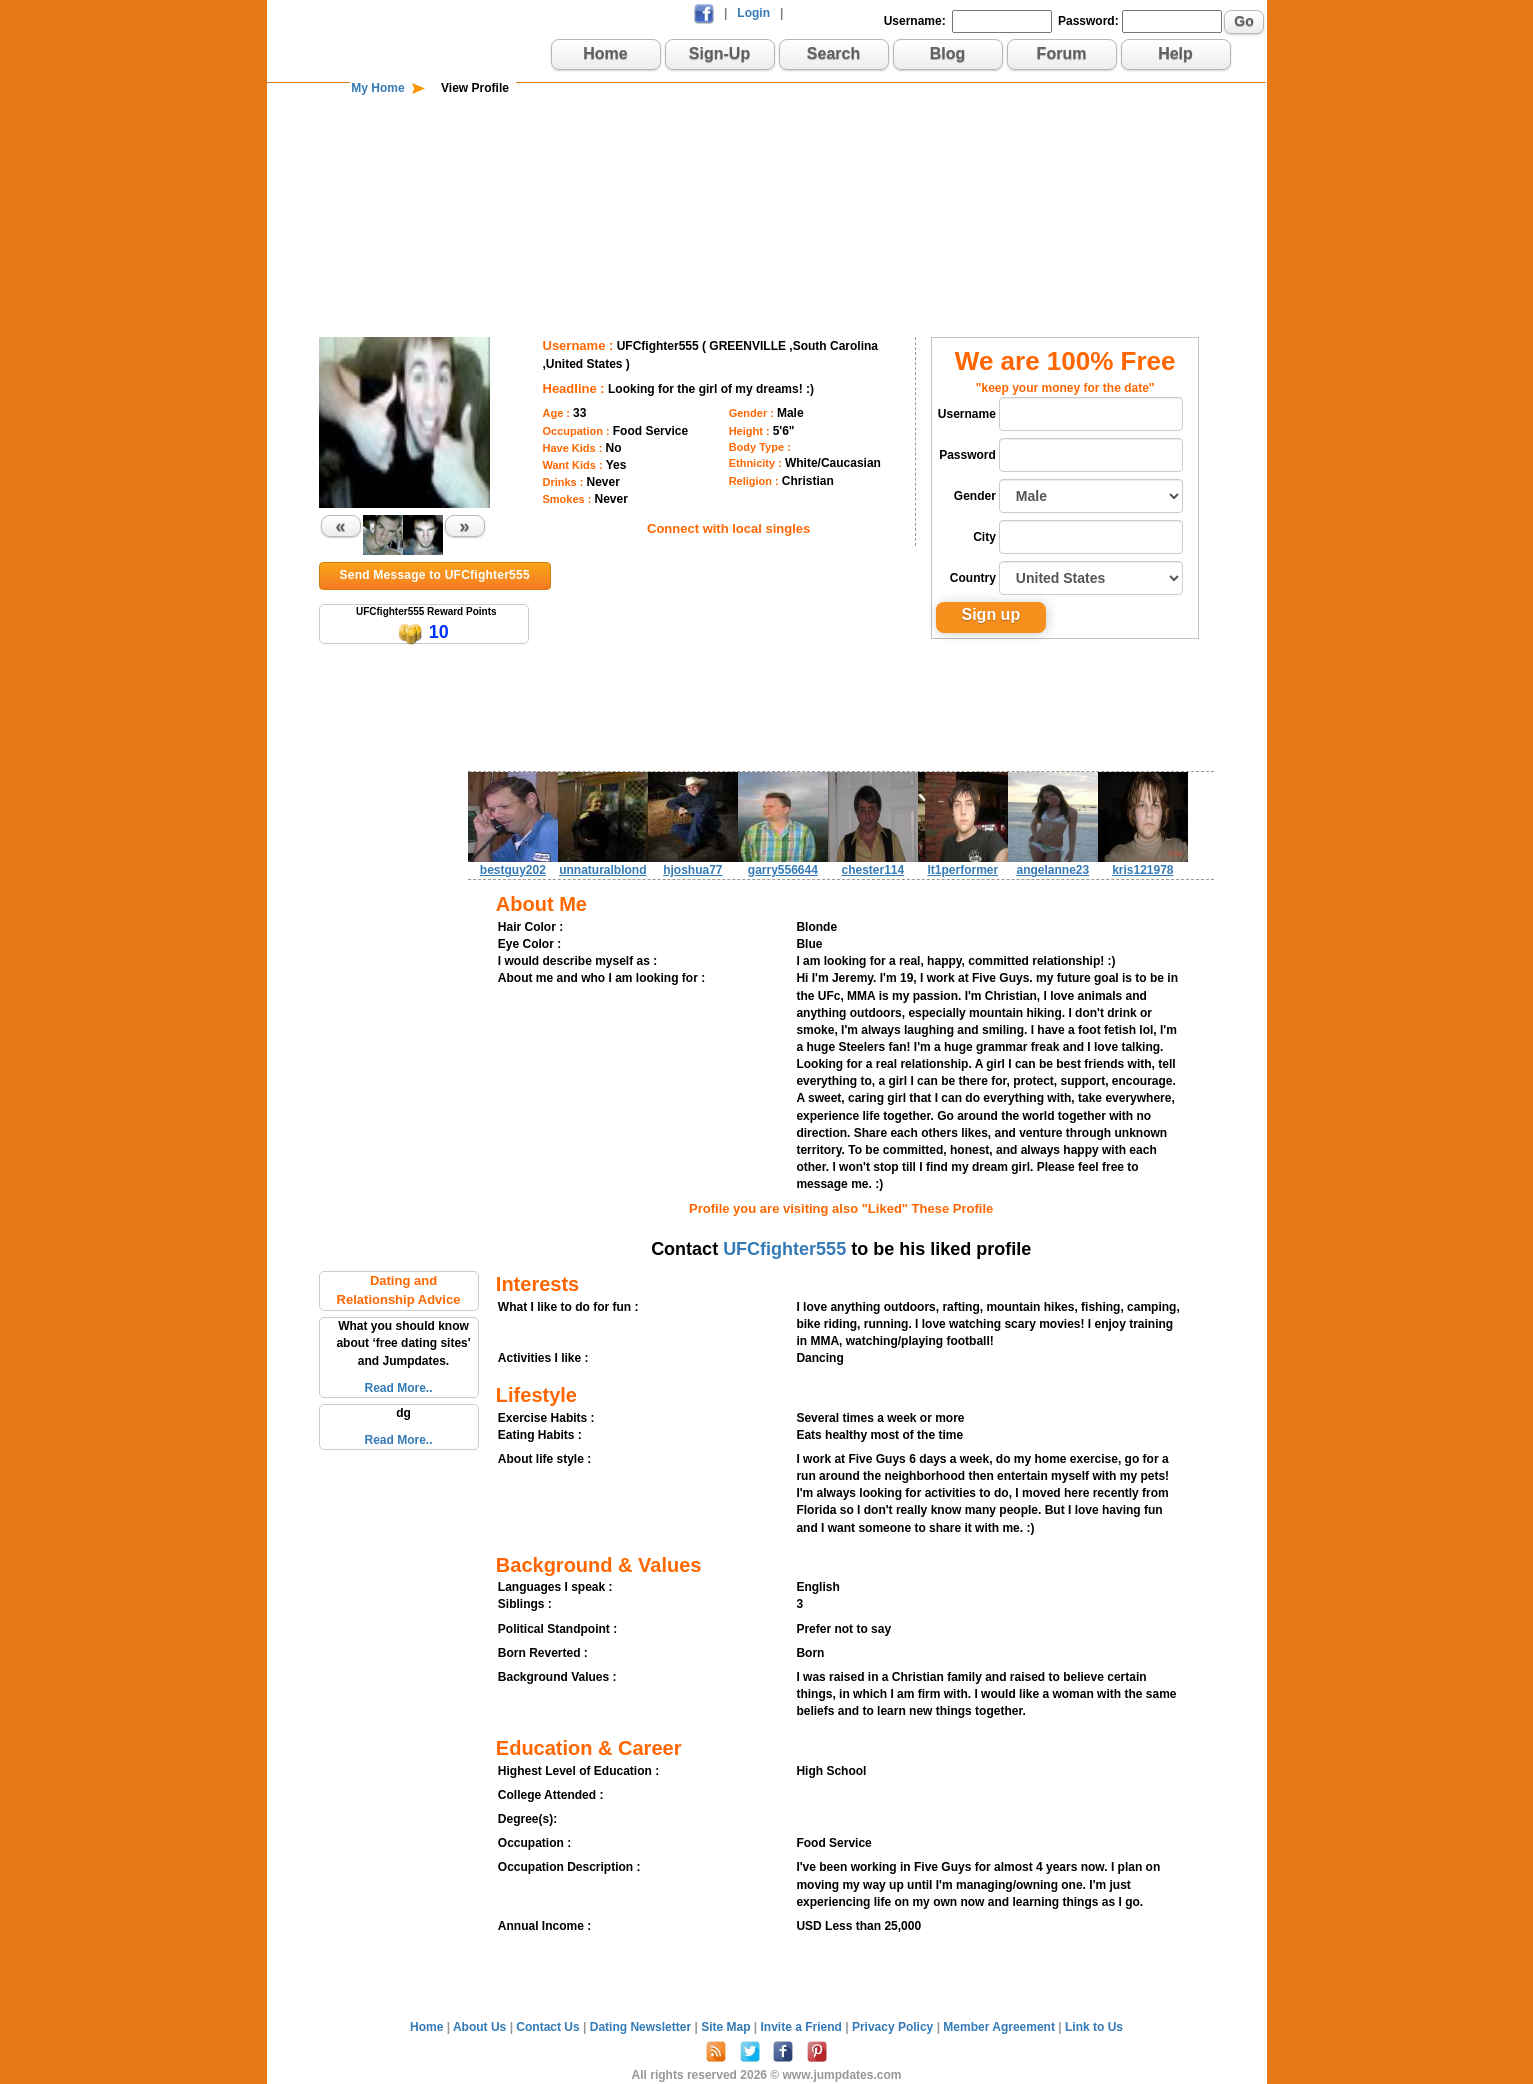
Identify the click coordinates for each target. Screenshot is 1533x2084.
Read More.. (398, 1388)
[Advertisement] (767, 162)
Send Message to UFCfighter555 (435, 575)
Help (1175, 53)
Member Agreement (1000, 2027)
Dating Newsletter (642, 2027)
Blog (948, 53)
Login (753, 13)
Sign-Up (719, 53)
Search (833, 53)
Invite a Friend (803, 2027)
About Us (481, 2027)
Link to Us (1094, 2027)
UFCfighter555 (784, 1249)
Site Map (727, 2027)
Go (1243, 21)
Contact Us (549, 2027)
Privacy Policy (894, 2027)
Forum (1062, 53)
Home (605, 53)
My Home (377, 88)
